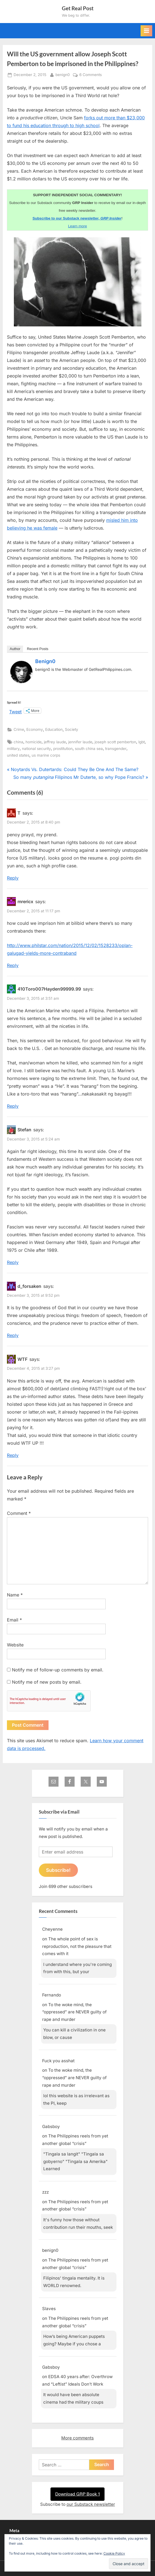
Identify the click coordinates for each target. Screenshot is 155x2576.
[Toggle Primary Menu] (146, 30)
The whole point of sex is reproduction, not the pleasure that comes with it (76, 1946)
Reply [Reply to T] (13, 878)
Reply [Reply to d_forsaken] (13, 1335)
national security (36, 748)
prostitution (63, 748)
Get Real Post (77, 8)
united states (18, 755)
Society (71, 729)
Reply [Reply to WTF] (13, 1455)
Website (15, 1645)
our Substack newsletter (91, 2504)
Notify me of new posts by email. (47, 1682)
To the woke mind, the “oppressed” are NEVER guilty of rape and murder (74, 2012)
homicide (34, 742)
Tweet (15, 711)
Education (54, 729)
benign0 (62, 74)
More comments (77, 2438)
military (13, 748)
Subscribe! (58, 1870)
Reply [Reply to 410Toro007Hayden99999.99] (13, 1106)
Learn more (77, 226)
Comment (19, 1513)
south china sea (89, 748)
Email (14, 1620)
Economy (34, 729)
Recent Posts (37, 649)
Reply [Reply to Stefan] (13, 1262)
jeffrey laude (55, 742)
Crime (19, 729)
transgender (115, 748)
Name (15, 1595)
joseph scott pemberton (115, 742)
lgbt (141, 742)
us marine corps (46, 755)
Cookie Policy (114, 2553)
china (18, 742)
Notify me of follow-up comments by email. (57, 1670)
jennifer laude (80, 742)
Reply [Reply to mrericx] (13, 965)
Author (15, 649)
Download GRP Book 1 (77, 2494)
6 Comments (90, 75)
